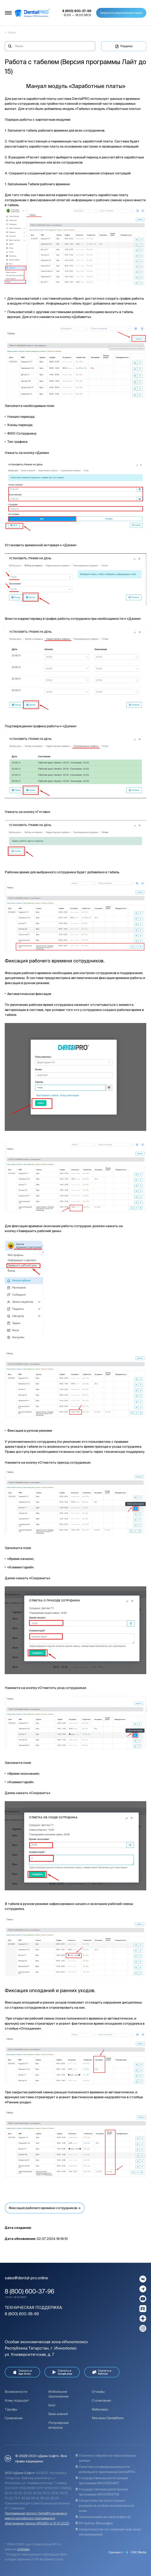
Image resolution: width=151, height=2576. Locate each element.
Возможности (16, 2391)
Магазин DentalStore (107, 2418)
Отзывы (98, 2391)
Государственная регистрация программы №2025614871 (102, 2480)
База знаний (58, 2414)
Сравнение (13, 2418)
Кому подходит (17, 2400)
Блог (52, 2405)
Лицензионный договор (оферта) (103, 2517)
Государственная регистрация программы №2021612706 (102, 2491)
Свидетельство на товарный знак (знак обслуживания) (108, 2531)
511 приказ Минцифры (94, 2523)
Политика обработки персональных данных (106, 2458)
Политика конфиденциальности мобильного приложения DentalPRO (105, 2469)
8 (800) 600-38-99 (22, 2313)
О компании (101, 2400)
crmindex (23, 2549)
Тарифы (11, 2409)
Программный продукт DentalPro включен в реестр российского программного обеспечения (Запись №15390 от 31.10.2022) (37, 2518)
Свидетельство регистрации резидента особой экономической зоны (105, 2505)
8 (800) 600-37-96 (29, 2291)
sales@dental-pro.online (26, 2278)
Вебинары (100, 2409)
